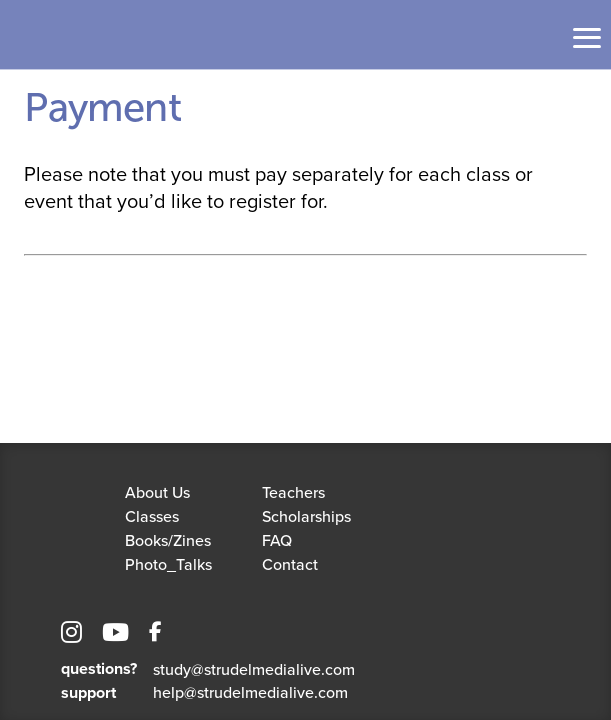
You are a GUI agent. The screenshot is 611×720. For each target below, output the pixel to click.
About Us (157, 492)
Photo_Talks (168, 564)
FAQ (277, 540)
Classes (152, 516)
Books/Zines (168, 540)
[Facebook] (155, 635)
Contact (290, 564)
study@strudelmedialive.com (254, 669)
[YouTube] (115, 635)
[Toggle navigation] (587, 38)
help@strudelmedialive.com (250, 692)
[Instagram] (71, 635)
